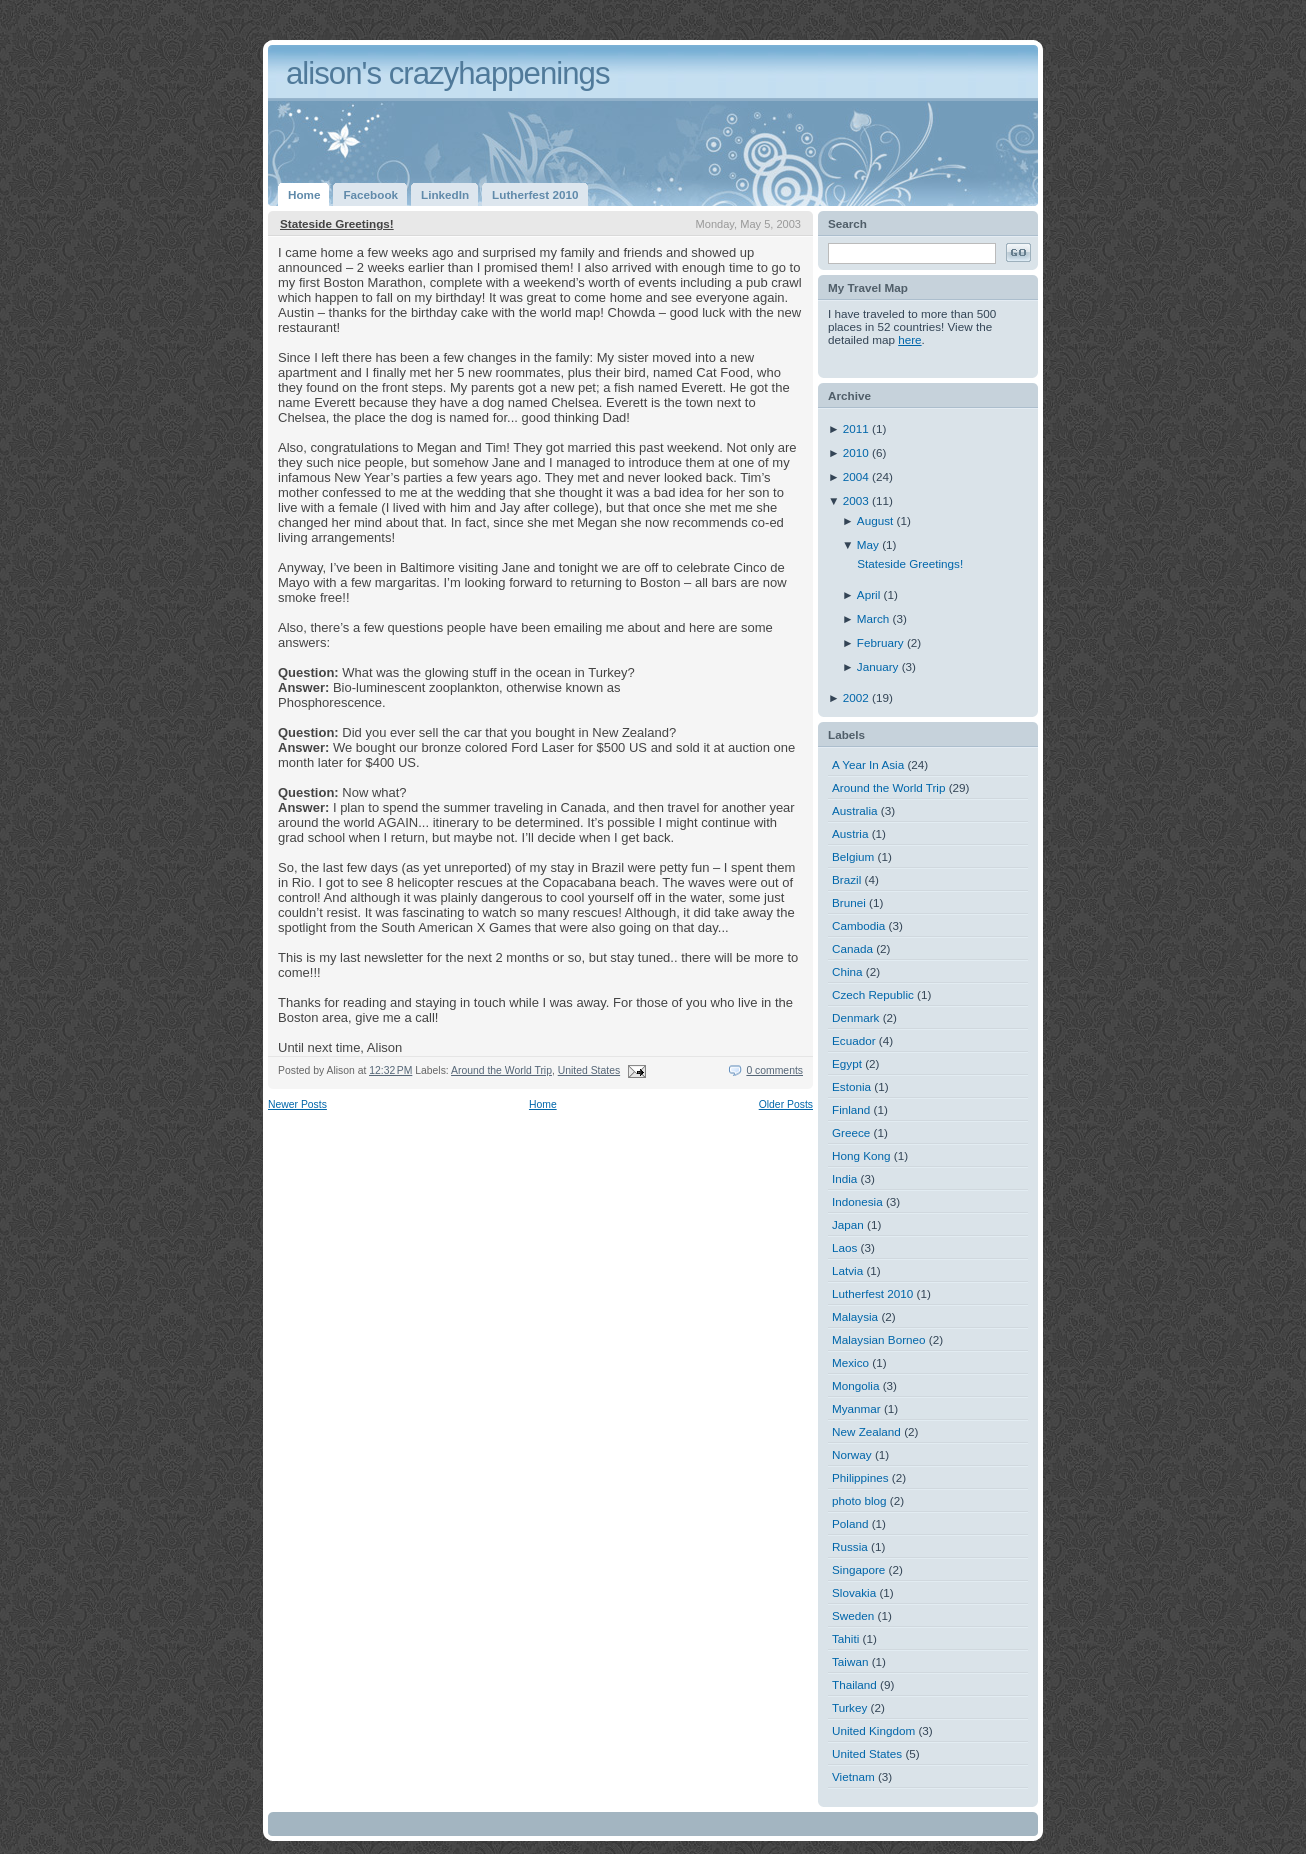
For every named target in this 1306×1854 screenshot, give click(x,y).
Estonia (851, 1086)
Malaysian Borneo (879, 1339)
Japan (848, 1224)
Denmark (855, 1017)
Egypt (847, 1063)
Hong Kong (861, 1155)
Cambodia (858, 925)
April (870, 594)
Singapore (858, 1569)
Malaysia (855, 1316)
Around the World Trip (501, 1070)
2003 (857, 500)
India (844, 1178)
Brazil (846, 879)
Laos (844, 1247)
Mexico (850, 1362)
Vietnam (853, 1776)
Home (543, 1104)
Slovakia (854, 1592)
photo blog (859, 1500)
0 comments (774, 1070)
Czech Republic (873, 994)
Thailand (854, 1684)
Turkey (849, 1707)
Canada (852, 948)
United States (589, 1070)
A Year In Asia (868, 764)
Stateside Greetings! (337, 223)
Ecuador (854, 1040)
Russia (850, 1546)
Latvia (847, 1270)
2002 (857, 697)
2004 (857, 476)
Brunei (849, 902)
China (847, 971)
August (877, 520)
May (869, 544)
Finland (851, 1109)
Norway (852, 1454)
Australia (854, 810)
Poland (850, 1523)
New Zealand (866, 1431)
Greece (851, 1132)
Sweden (853, 1615)
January (879, 666)
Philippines (860, 1477)
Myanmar (856, 1408)
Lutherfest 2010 (872, 1293)
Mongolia (855, 1385)
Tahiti (845, 1638)
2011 (857, 428)
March (875, 618)
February (882, 642)
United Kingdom (873, 1730)
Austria (850, 833)
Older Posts (786, 1104)
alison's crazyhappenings (448, 73)
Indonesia (857, 1201)
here (909, 339)
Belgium (853, 856)
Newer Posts (297, 1104)
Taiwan (850, 1661)
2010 (857, 452)
